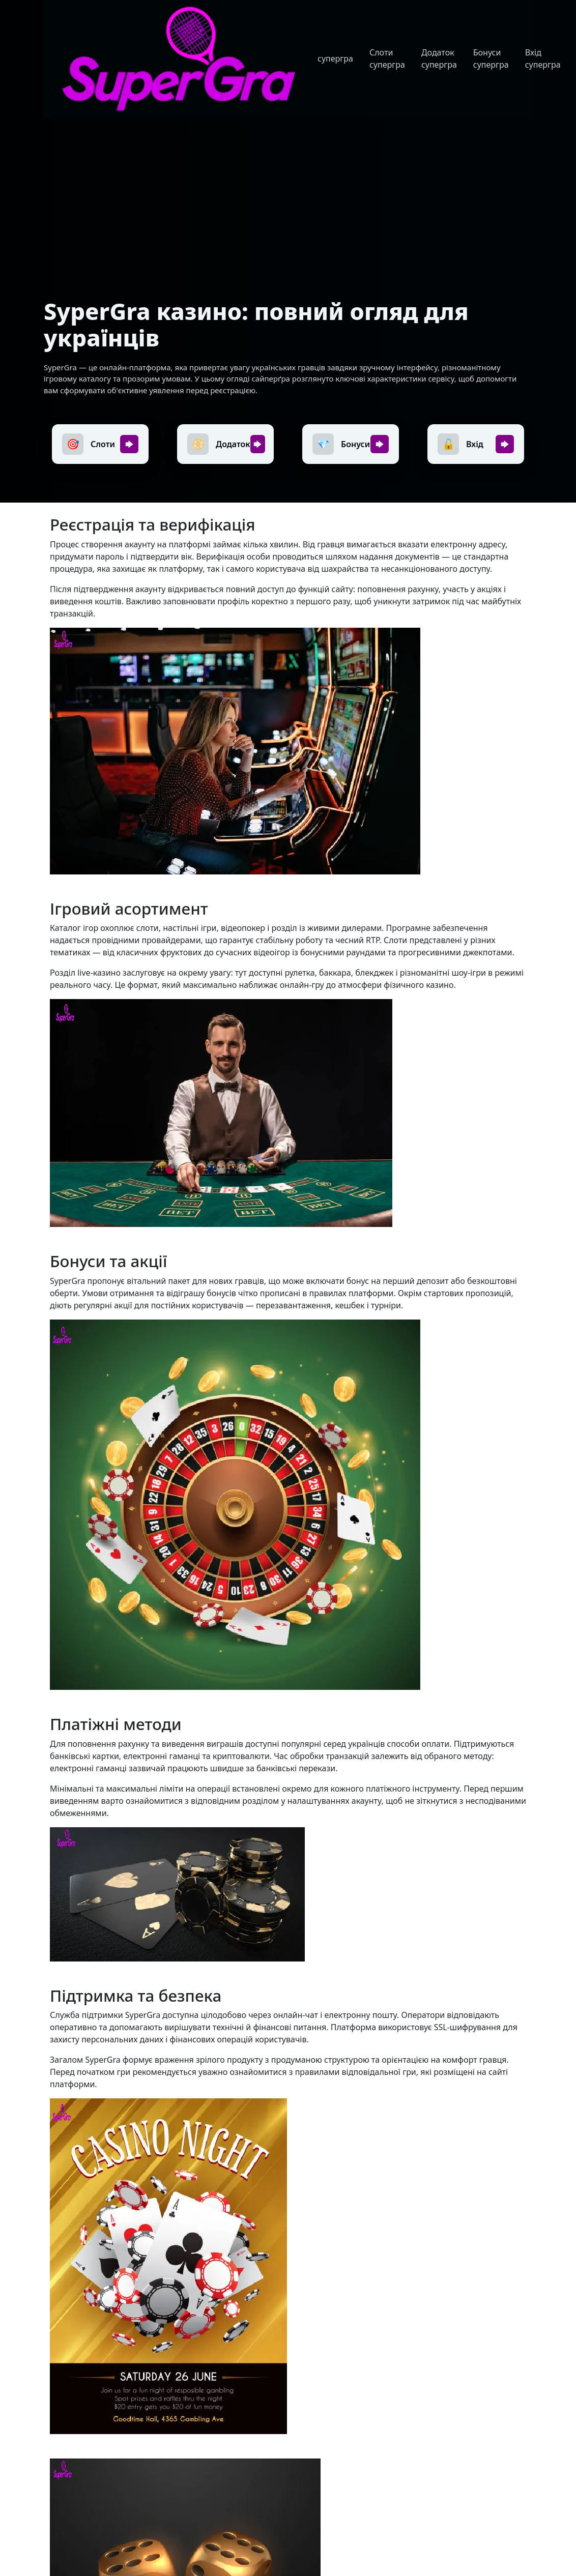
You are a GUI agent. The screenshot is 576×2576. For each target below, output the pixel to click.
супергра (335, 58)
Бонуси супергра (491, 58)
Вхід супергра (543, 58)
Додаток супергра (439, 58)
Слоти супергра (387, 58)
